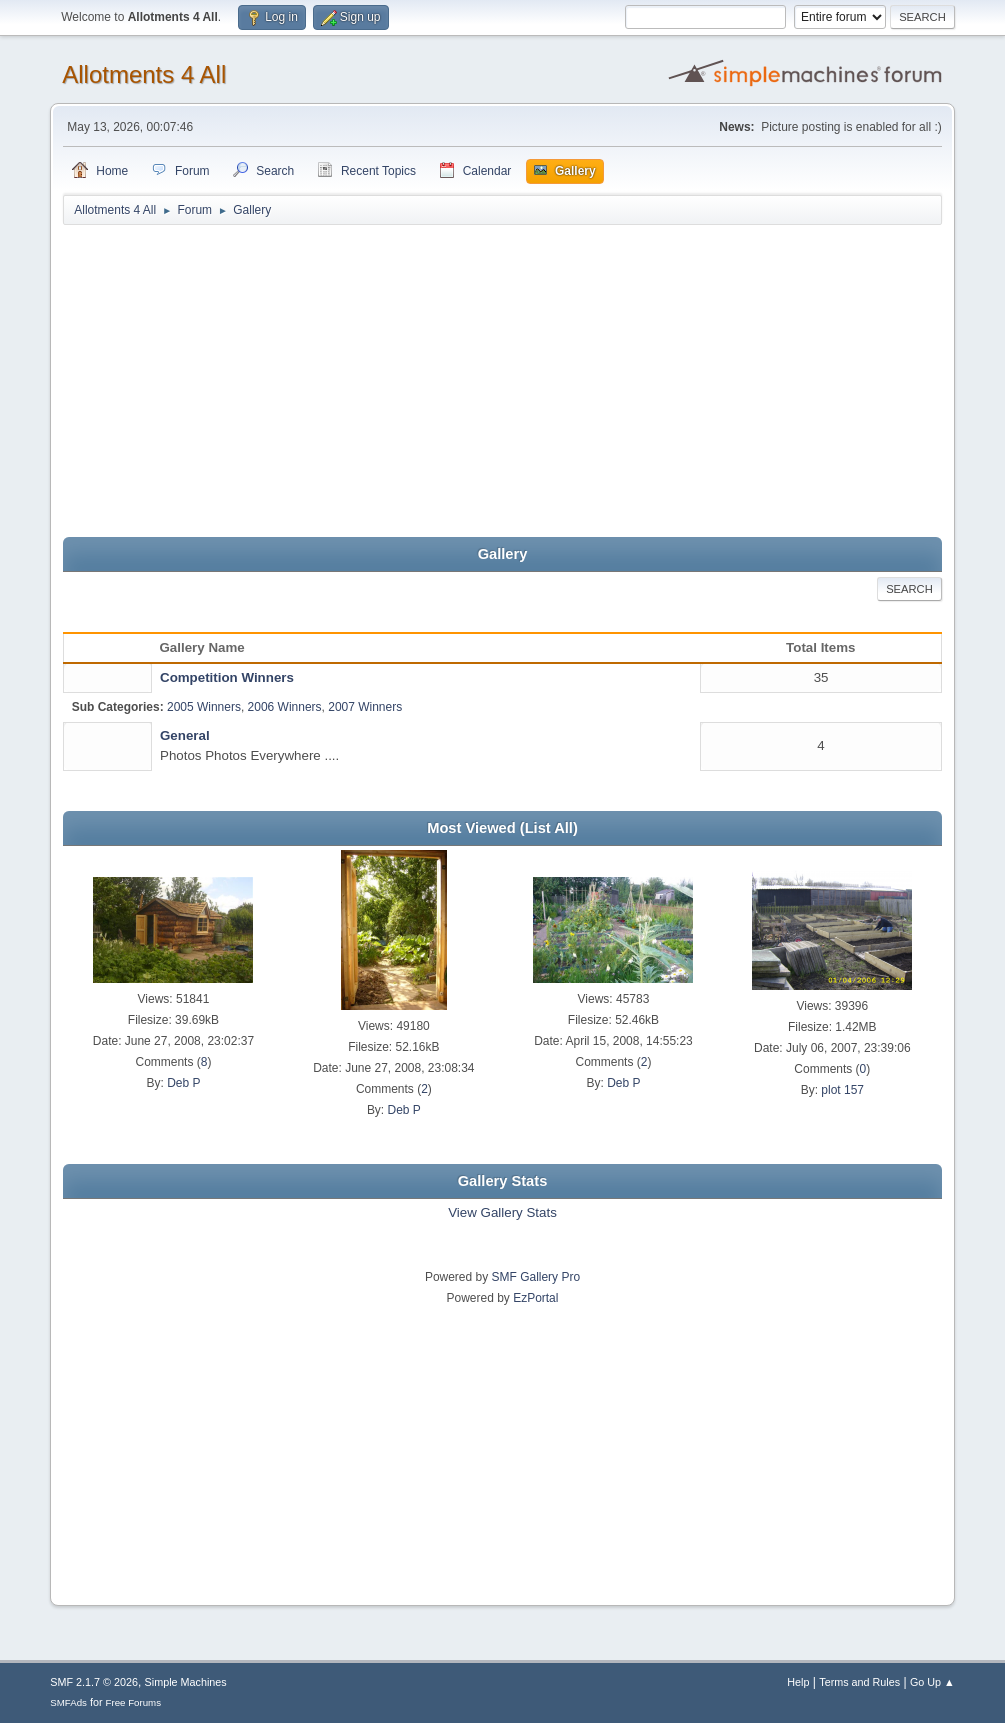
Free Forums (134, 1702)
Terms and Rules (859, 1682)
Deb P (183, 1083)
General (185, 735)
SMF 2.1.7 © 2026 (94, 1682)
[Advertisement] (502, 382)
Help (798, 1682)
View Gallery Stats (502, 1212)
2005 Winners (204, 707)
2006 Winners (285, 707)
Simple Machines (186, 1682)
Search (909, 589)
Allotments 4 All (144, 74)
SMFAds (68, 1702)
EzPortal (535, 1298)
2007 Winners (365, 707)
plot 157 (842, 1090)
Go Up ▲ (932, 1682)
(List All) (549, 828)
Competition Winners (227, 677)
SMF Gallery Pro (536, 1277)
